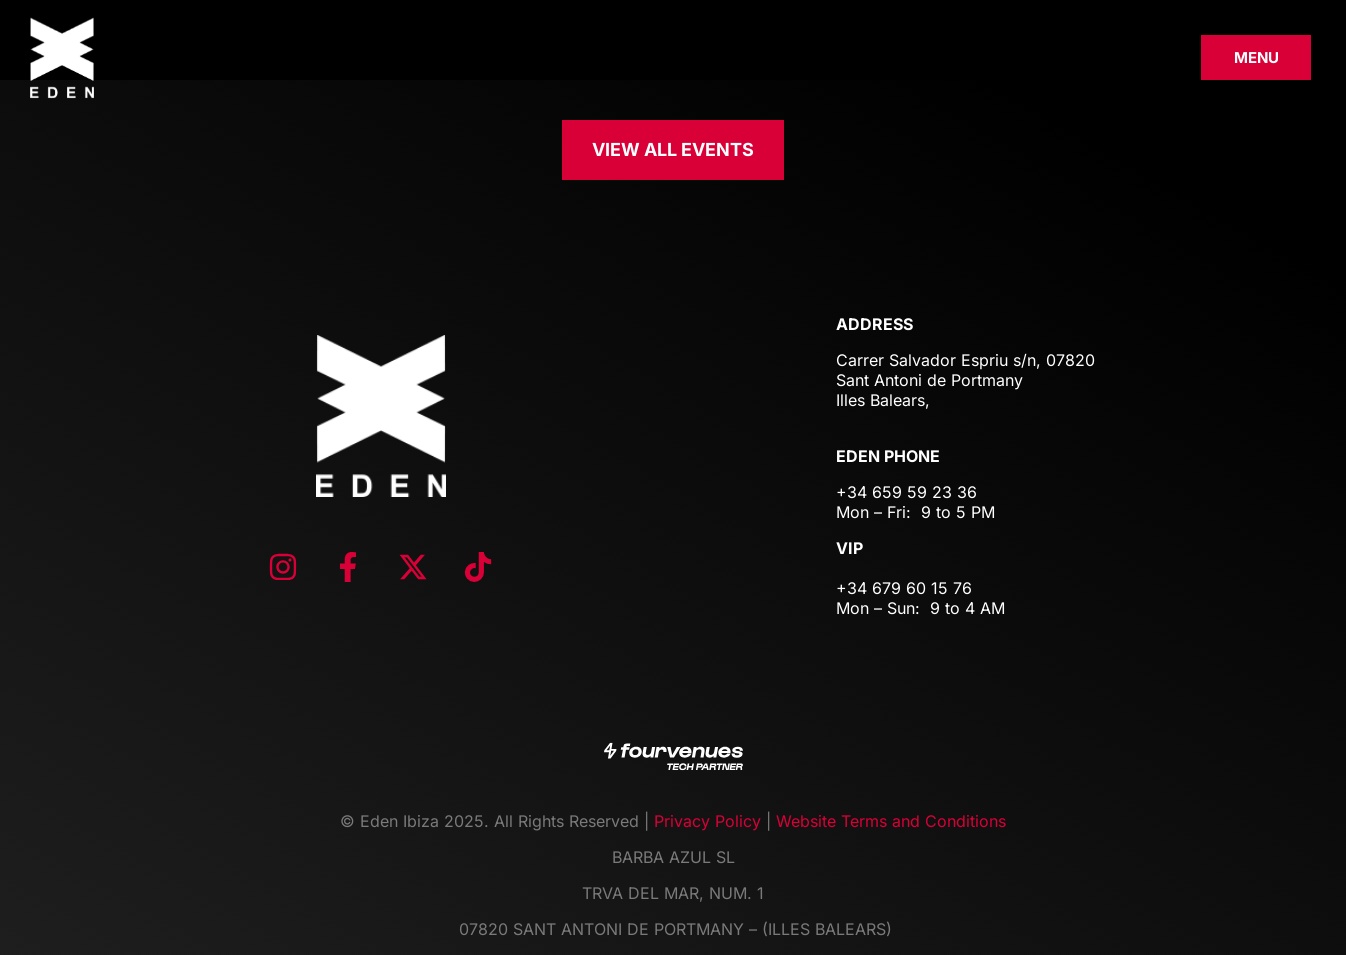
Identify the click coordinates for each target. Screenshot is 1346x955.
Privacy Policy (707, 821)
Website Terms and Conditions (891, 821)
